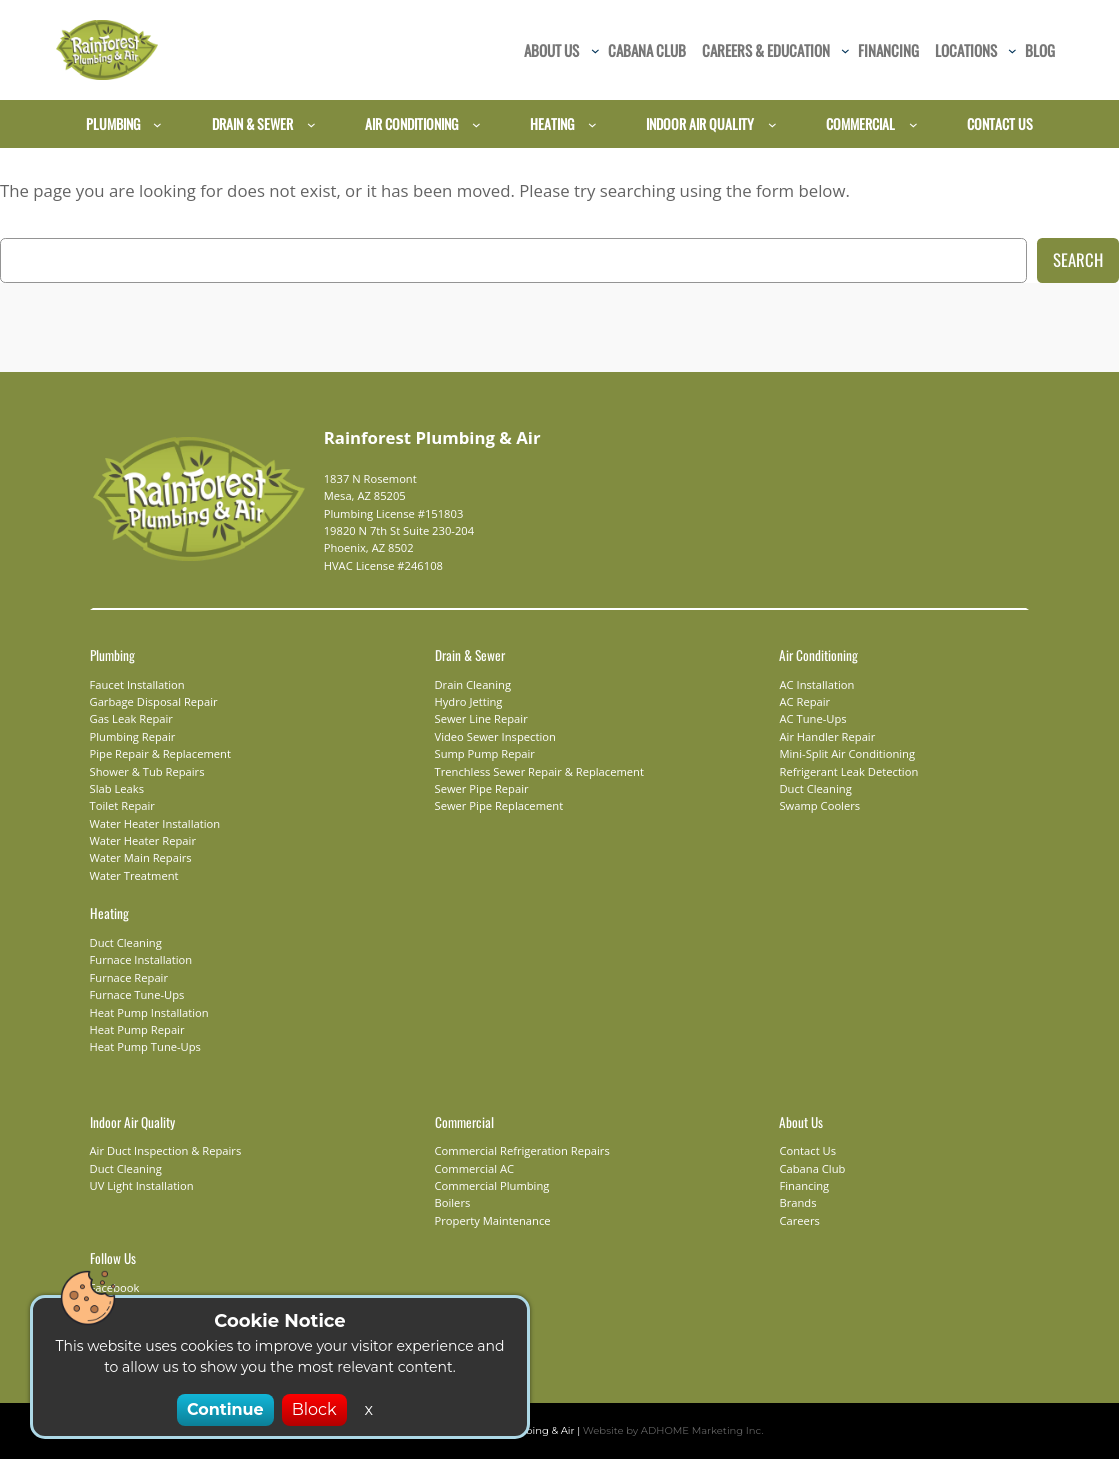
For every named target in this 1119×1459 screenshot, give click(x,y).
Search (1078, 259)
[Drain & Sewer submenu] (311, 124)
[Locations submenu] (1012, 50)
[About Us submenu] (595, 50)
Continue (228, 1409)
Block (310, 1409)
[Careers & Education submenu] (845, 50)
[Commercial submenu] (913, 124)
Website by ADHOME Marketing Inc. (660, 1430)
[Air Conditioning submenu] (476, 124)
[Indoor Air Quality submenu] (772, 124)
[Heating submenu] (592, 124)
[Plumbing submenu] (157, 124)
